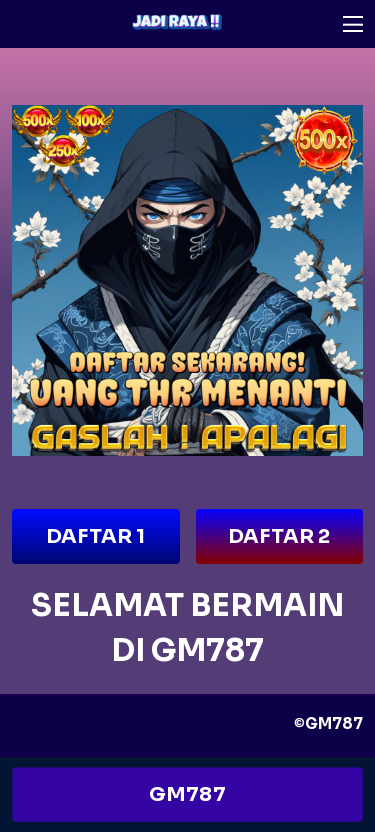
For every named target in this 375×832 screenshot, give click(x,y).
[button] (353, 24)
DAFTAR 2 (279, 536)
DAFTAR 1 (95, 536)
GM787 (188, 794)
